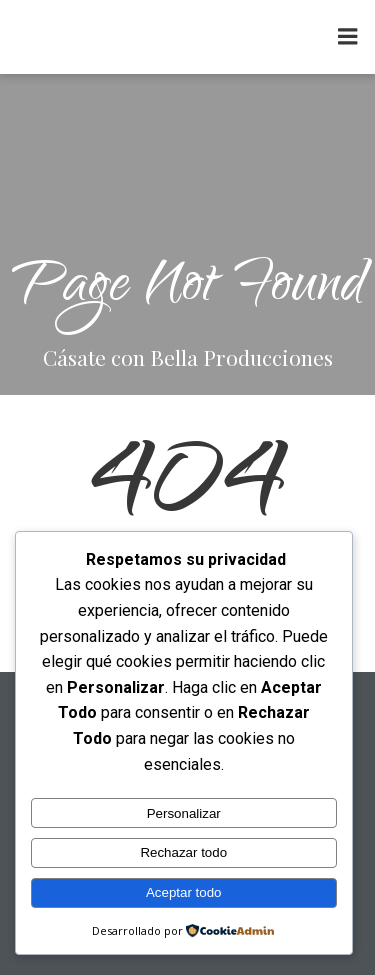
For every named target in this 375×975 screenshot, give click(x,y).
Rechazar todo (183, 852)
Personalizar (184, 813)
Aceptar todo (184, 892)
